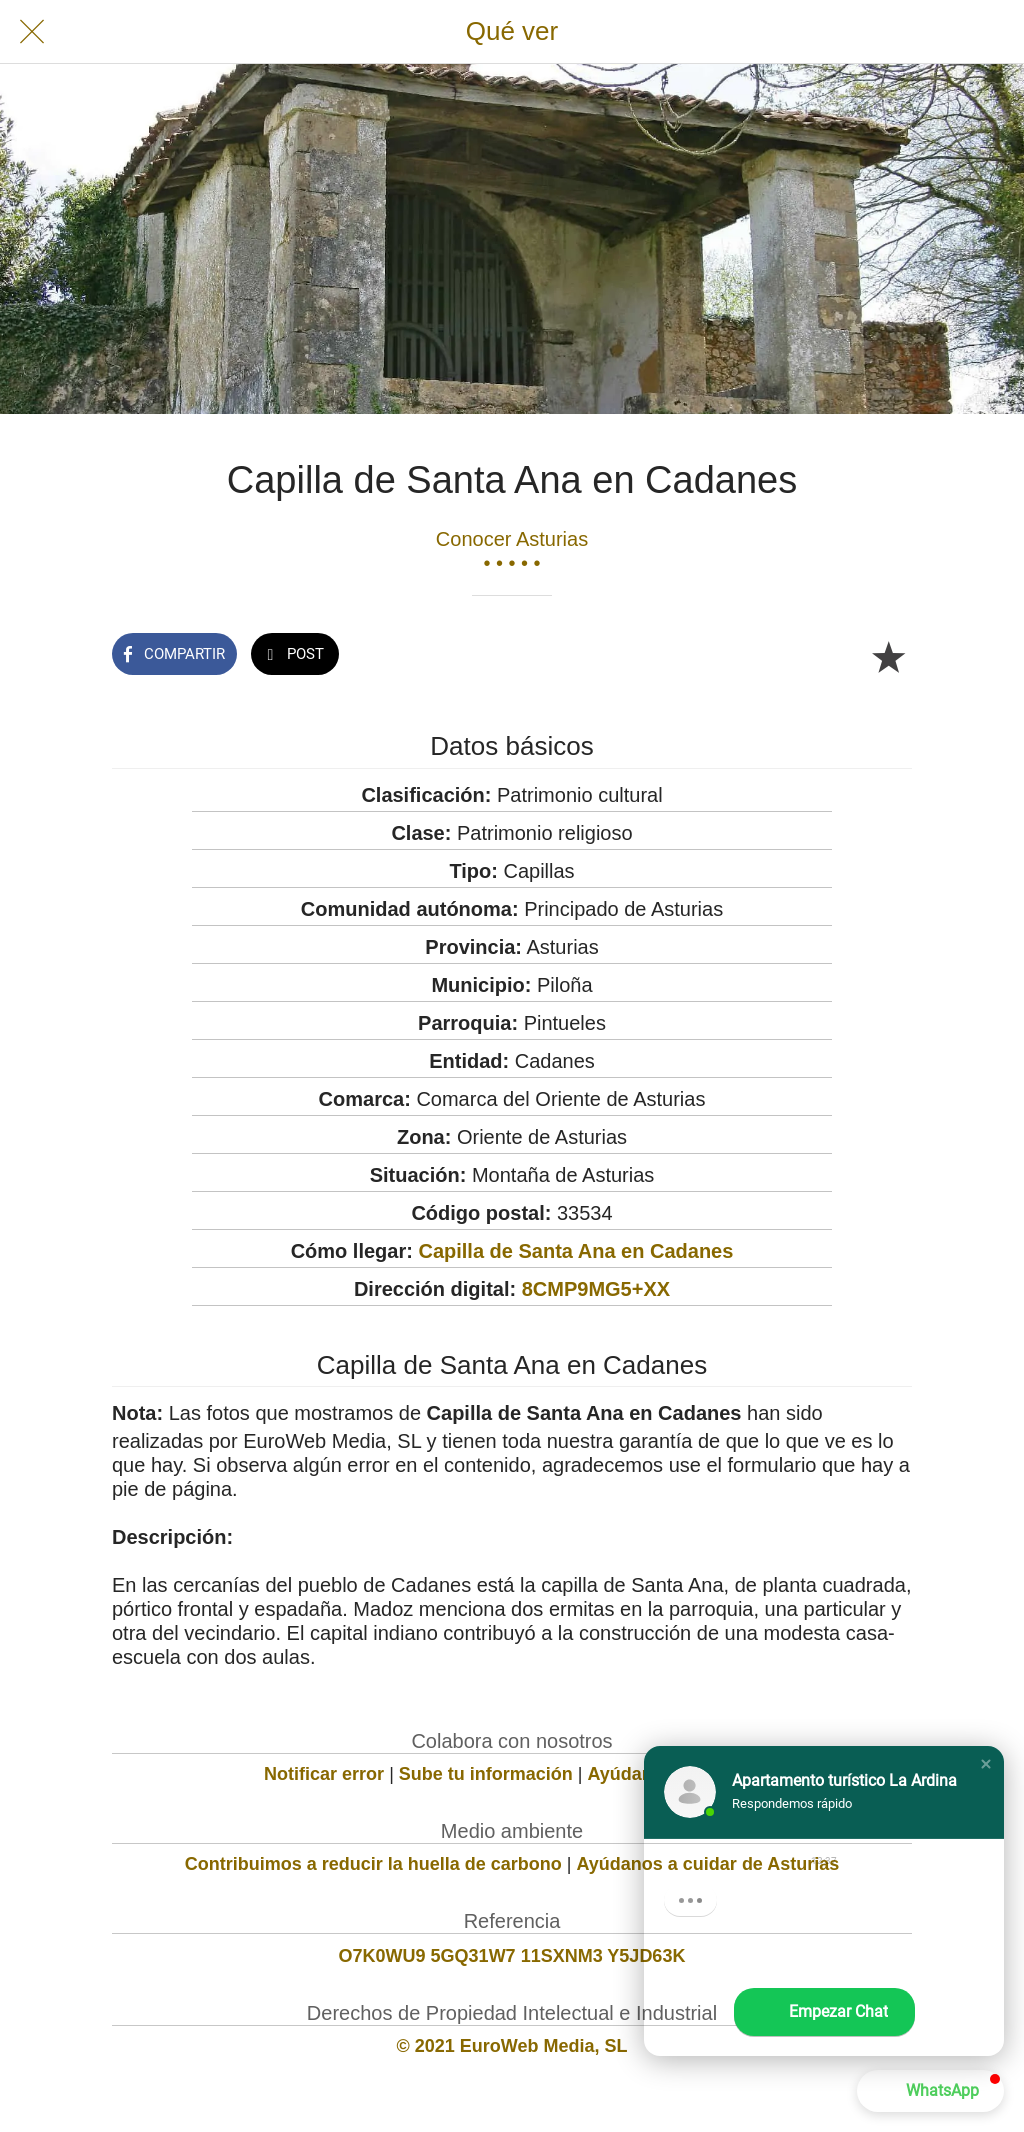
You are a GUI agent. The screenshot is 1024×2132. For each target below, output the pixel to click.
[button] (986, 1764)
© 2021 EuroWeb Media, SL (512, 2046)
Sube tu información (486, 1774)
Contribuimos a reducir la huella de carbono (373, 1864)
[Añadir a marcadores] (888, 656)
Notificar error (324, 1774)
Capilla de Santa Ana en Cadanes (575, 1251)
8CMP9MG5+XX (596, 1289)
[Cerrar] (32, 32)
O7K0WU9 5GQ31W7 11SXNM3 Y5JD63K (512, 1956)
